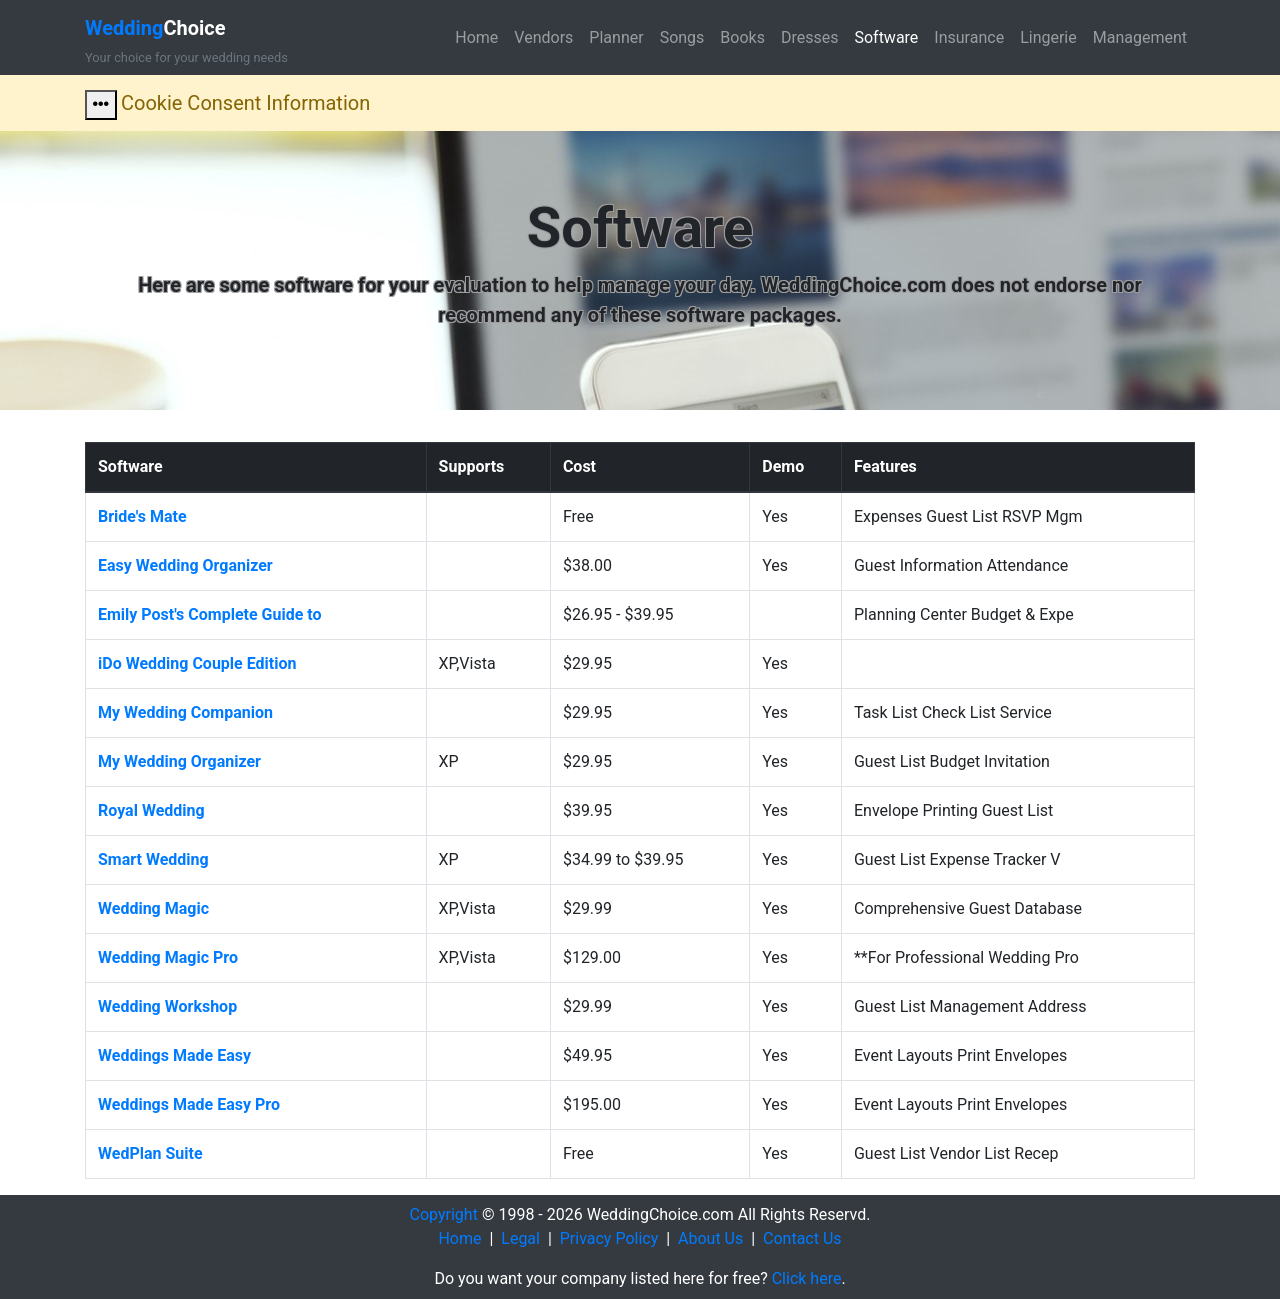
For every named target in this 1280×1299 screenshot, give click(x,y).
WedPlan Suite (150, 1153)
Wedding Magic (153, 908)
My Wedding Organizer (179, 761)
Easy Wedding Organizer (185, 565)
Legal (520, 1238)
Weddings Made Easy (174, 1055)
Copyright (444, 1214)
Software (886, 37)
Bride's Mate (142, 516)
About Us (710, 1238)
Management (1140, 37)
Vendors (543, 37)
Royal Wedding (151, 810)
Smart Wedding (153, 859)
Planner (616, 37)
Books (742, 37)
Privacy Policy (609, 1238)
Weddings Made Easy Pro (189, 1104)
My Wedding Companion (185, 712)
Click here (807, 1278)
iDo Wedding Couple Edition (197, 663)
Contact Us (802, 1238)
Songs (682, 37)
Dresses (810, 37)
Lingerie (1048, 37)
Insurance (969, 37)
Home (476, 37)
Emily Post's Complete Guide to (210, 614)
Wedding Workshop (167, 1006)
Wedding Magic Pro (168, 957)
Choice (155, 28)
